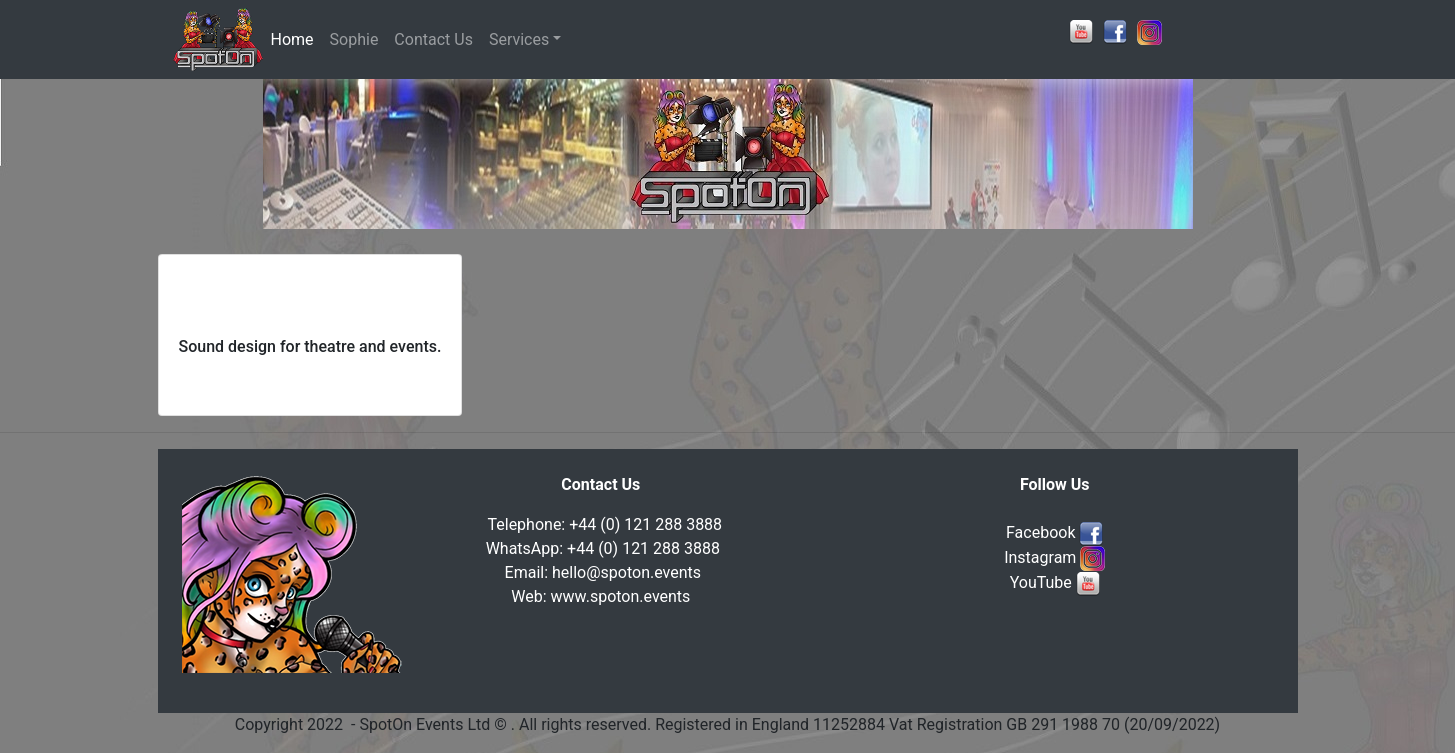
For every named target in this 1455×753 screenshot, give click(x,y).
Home (296, 38)
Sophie (354, 39)
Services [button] (519, 39)
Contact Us (433, 39)
